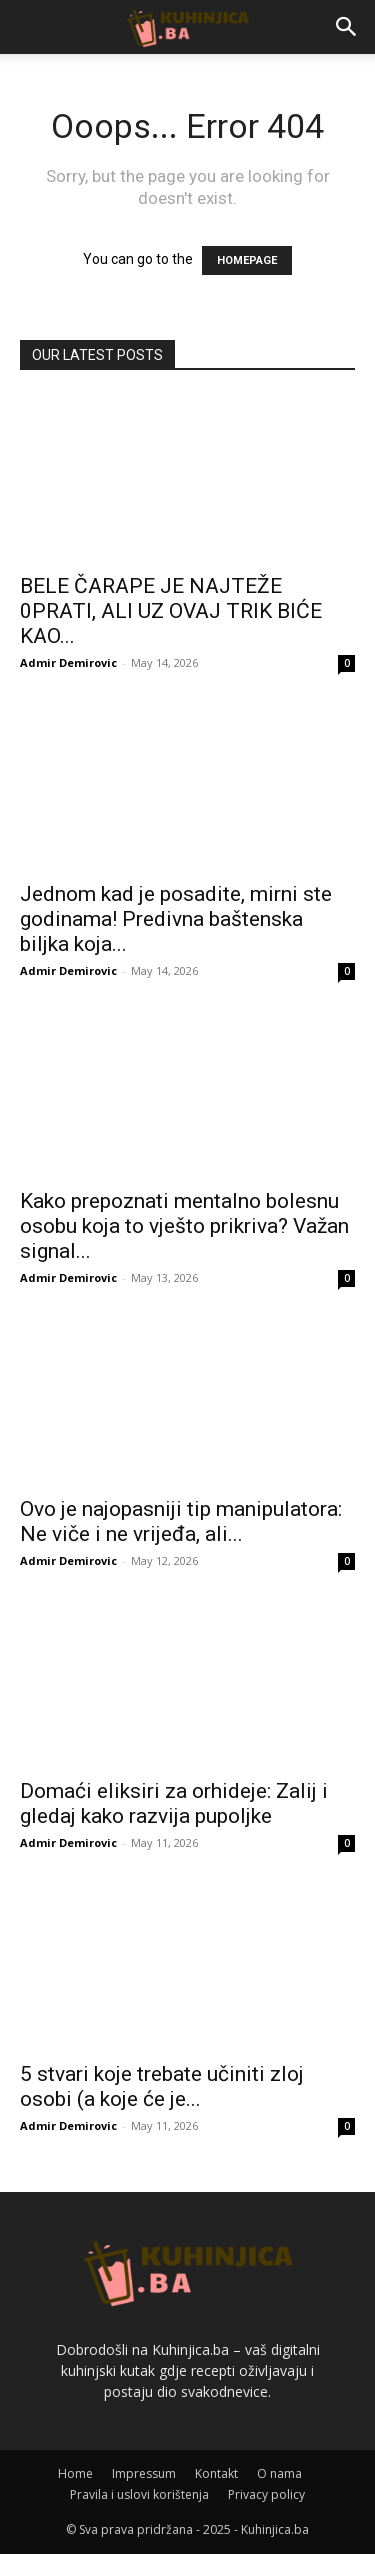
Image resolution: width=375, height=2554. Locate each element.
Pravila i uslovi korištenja (139, 2494)
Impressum (144, 2473)
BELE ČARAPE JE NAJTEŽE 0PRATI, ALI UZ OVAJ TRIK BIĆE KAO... (171, 611)
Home (75, 2473)
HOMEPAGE (247, 260)
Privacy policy (266, 2494)
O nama (279, 2473)
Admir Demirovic (68, 662)
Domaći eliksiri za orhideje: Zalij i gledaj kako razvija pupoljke (174, 1803)
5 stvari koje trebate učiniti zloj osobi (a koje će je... (162, 2086)
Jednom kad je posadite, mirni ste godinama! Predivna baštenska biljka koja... (176, 919)
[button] (347, 27)
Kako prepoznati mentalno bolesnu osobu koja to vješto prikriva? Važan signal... (184, 1226)
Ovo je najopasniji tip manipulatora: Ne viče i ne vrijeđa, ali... (181, 1521)
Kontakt (216, 2473)
